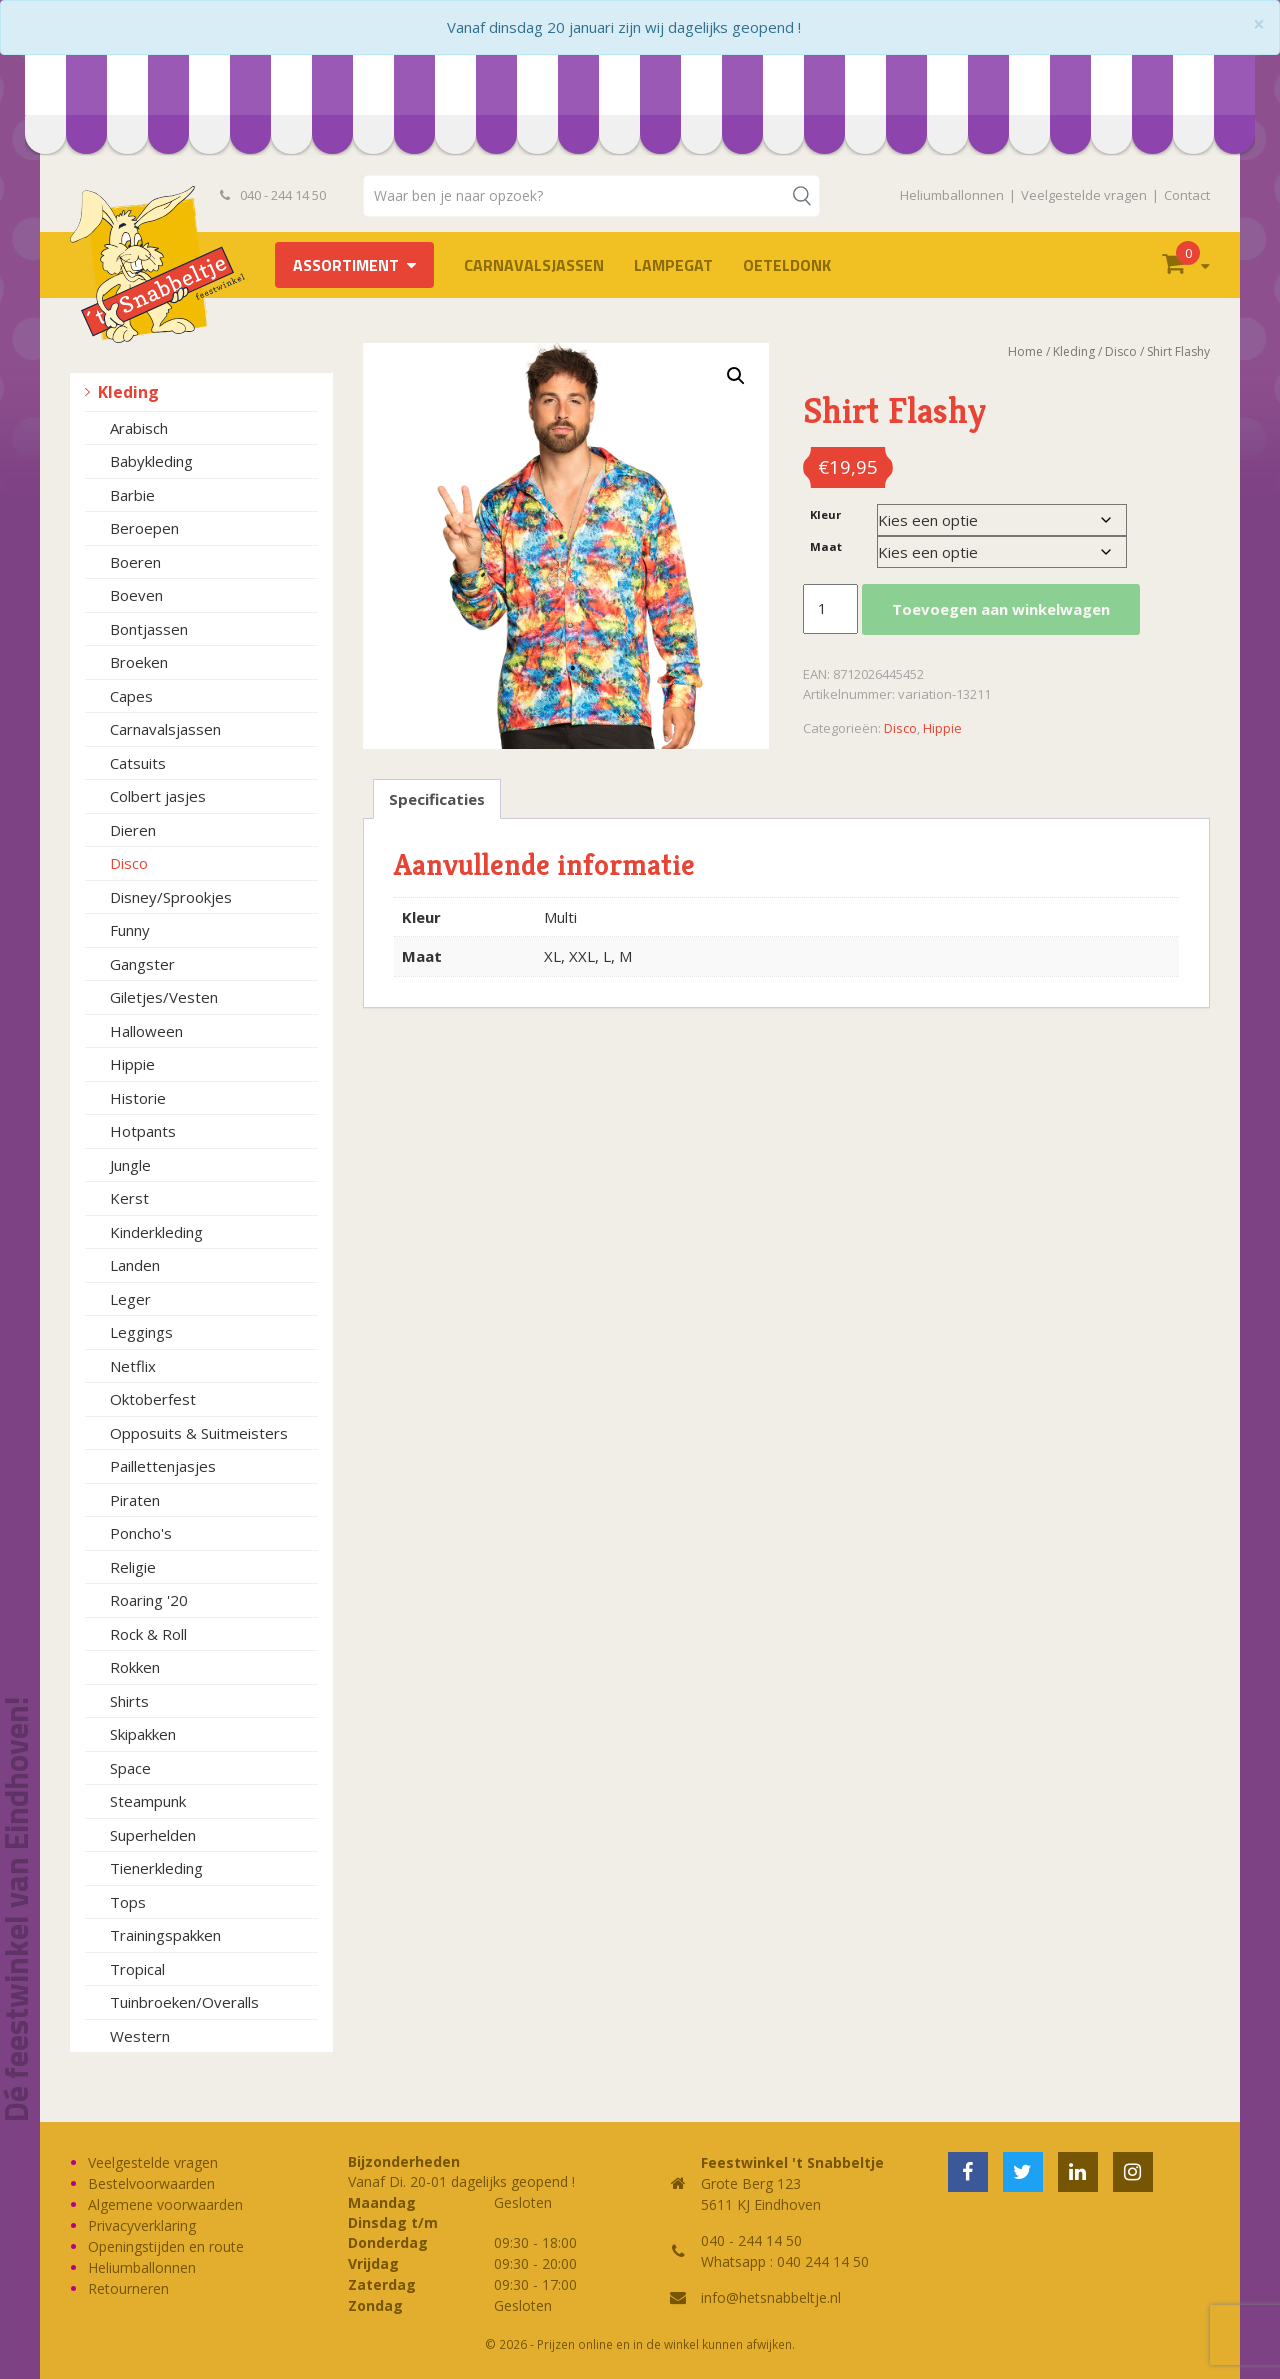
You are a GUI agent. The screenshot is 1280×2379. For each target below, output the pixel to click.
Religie (133, 1567)
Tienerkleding (156, 1868)
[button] (736, 376)
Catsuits (138, 763)
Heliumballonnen (952, 195)
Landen (135, 1265)
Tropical (137, 1969)
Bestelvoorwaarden (151, 2183)
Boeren (135, 562)
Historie (138, 1098)
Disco (129, 863)
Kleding (128, 392)
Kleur (825, 514)
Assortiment (346, 265)
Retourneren (128, 2288)
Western (140, 2036)
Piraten (135, 1500)
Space (130, 1768)
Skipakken (143, 1734)
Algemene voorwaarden (165, 2204)
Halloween (146, 1031)
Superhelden (153, 1835)
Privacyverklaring (142, 2225)
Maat (826, 546)
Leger (130, 1299)
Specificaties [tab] (437, 799)
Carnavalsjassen (534, 265)
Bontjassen (149, 629)
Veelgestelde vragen (1084, 195)
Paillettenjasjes (163, 1466)
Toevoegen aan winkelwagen (1001, 609)
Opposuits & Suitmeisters (199, 1433)
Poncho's (141, 1533)
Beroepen (144, 528)
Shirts (129, 1701)
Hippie (132, 1064)
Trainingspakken (165, 1935)
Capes (131, 696)
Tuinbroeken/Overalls (184, 2002)
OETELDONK (787, 265)
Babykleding (151, 461)
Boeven (136, 595)
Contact (1187, 195)
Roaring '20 (149, 1600)
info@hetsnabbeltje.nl (771, 2297)
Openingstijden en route (166, 2246)
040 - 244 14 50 (273, 195)
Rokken (135, 1667)
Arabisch (139, 428)
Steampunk (148, 1801)
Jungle (130, 1165)
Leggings (141, 1332)
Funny (130, 930)
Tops (128, 1902)
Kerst (129, 1198)
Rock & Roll (148, 1634)
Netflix (133, 1366)
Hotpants (143, 1131)
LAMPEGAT (673, 265)
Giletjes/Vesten (164, 997)
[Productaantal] (830, 609)
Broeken (139, 662)
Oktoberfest (153, 1399)
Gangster (142, 964)
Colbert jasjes (158, 796)
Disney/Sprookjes (171, 897)
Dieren (133, 830)
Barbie (132, 495)
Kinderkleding (156, 1232)
